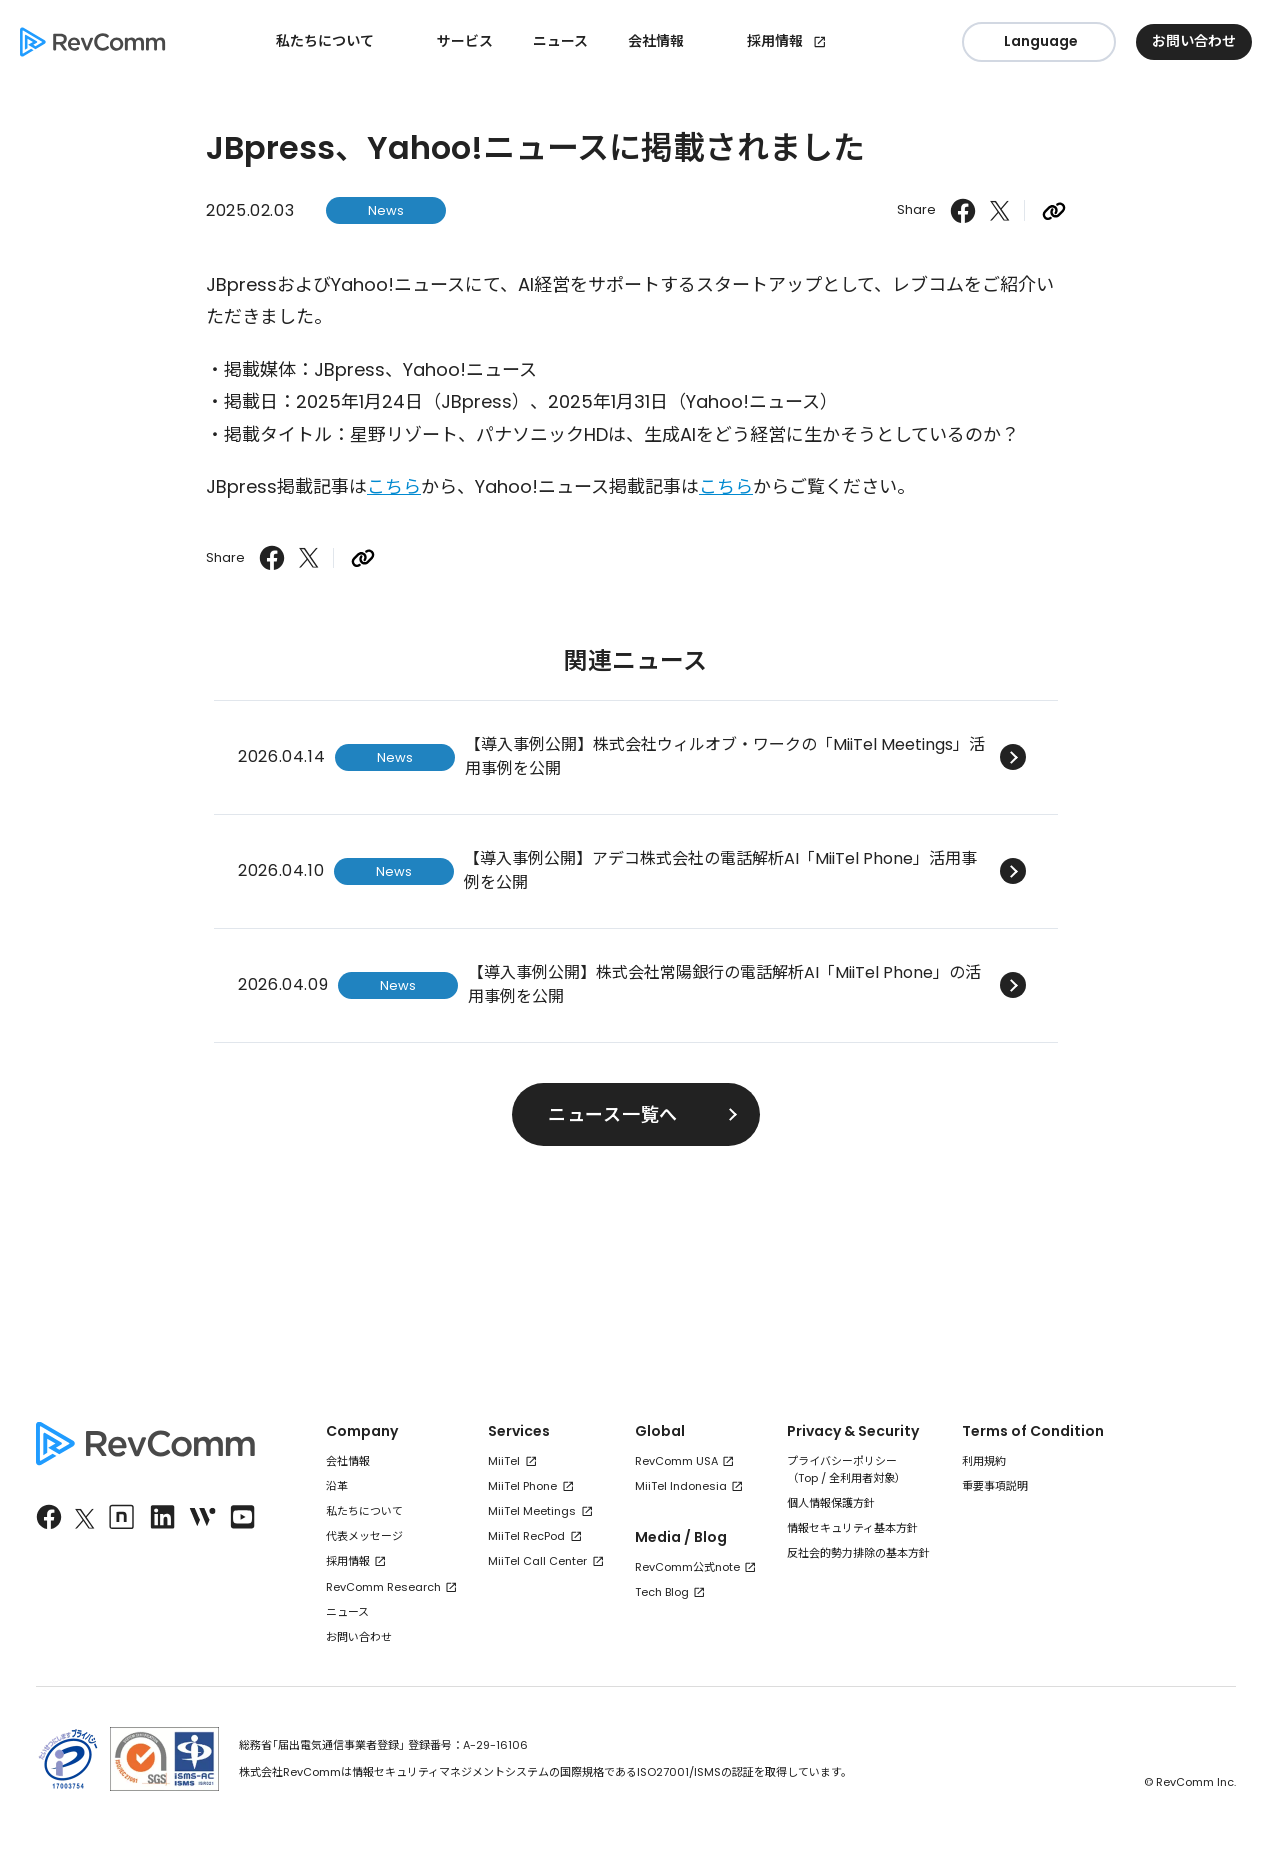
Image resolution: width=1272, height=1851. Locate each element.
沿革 (337, 1486)
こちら (394, 486)
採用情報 (775, 41)
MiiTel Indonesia (681, 1486)
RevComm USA (676, 1461)
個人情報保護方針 (831, 1503)
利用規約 (984, 1461)
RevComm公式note (687, 1567)
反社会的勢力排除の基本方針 (858, 1553)
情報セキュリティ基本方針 (852, 1528)
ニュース (560, 41)
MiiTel (504, 1461)
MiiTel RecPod (526, 1536)
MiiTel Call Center (537, 1561)
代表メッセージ (364, 1536)
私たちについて (364, 1511)
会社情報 (348, 1461)
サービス (465, 41)
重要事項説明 (995, 1486)
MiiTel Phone (522, 1486)
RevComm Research (383, 1587)
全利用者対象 (862, 1478)
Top (808, 1478)
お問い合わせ (359, 1637)
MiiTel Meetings (532, 1511)
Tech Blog (662, 1592)
